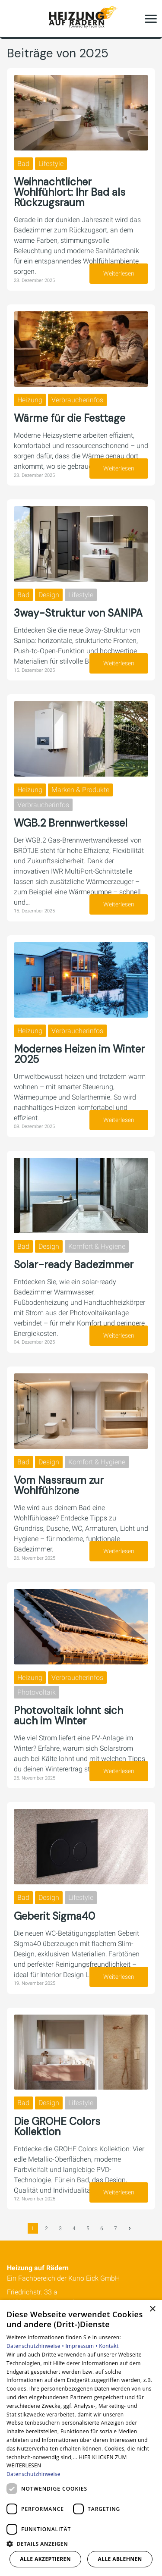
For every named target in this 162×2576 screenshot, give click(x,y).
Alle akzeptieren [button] (45, 2559)
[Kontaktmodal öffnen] (12, 18)
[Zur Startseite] (81, 18)
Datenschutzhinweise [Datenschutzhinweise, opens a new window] (33, 2474)
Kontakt (109, 2346)
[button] (151, 18)
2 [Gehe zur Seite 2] (46, 2228)
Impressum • (82, 2346)
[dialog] (81, 2438)
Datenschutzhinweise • (35, 2346)
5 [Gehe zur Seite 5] (87, 2228)
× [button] (152, 2309)
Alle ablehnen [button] (120, 2559)
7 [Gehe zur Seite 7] (115, 2228)
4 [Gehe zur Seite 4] (74, 2228)
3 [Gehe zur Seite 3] (60, 2228)
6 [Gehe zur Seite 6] (101, 2228)
